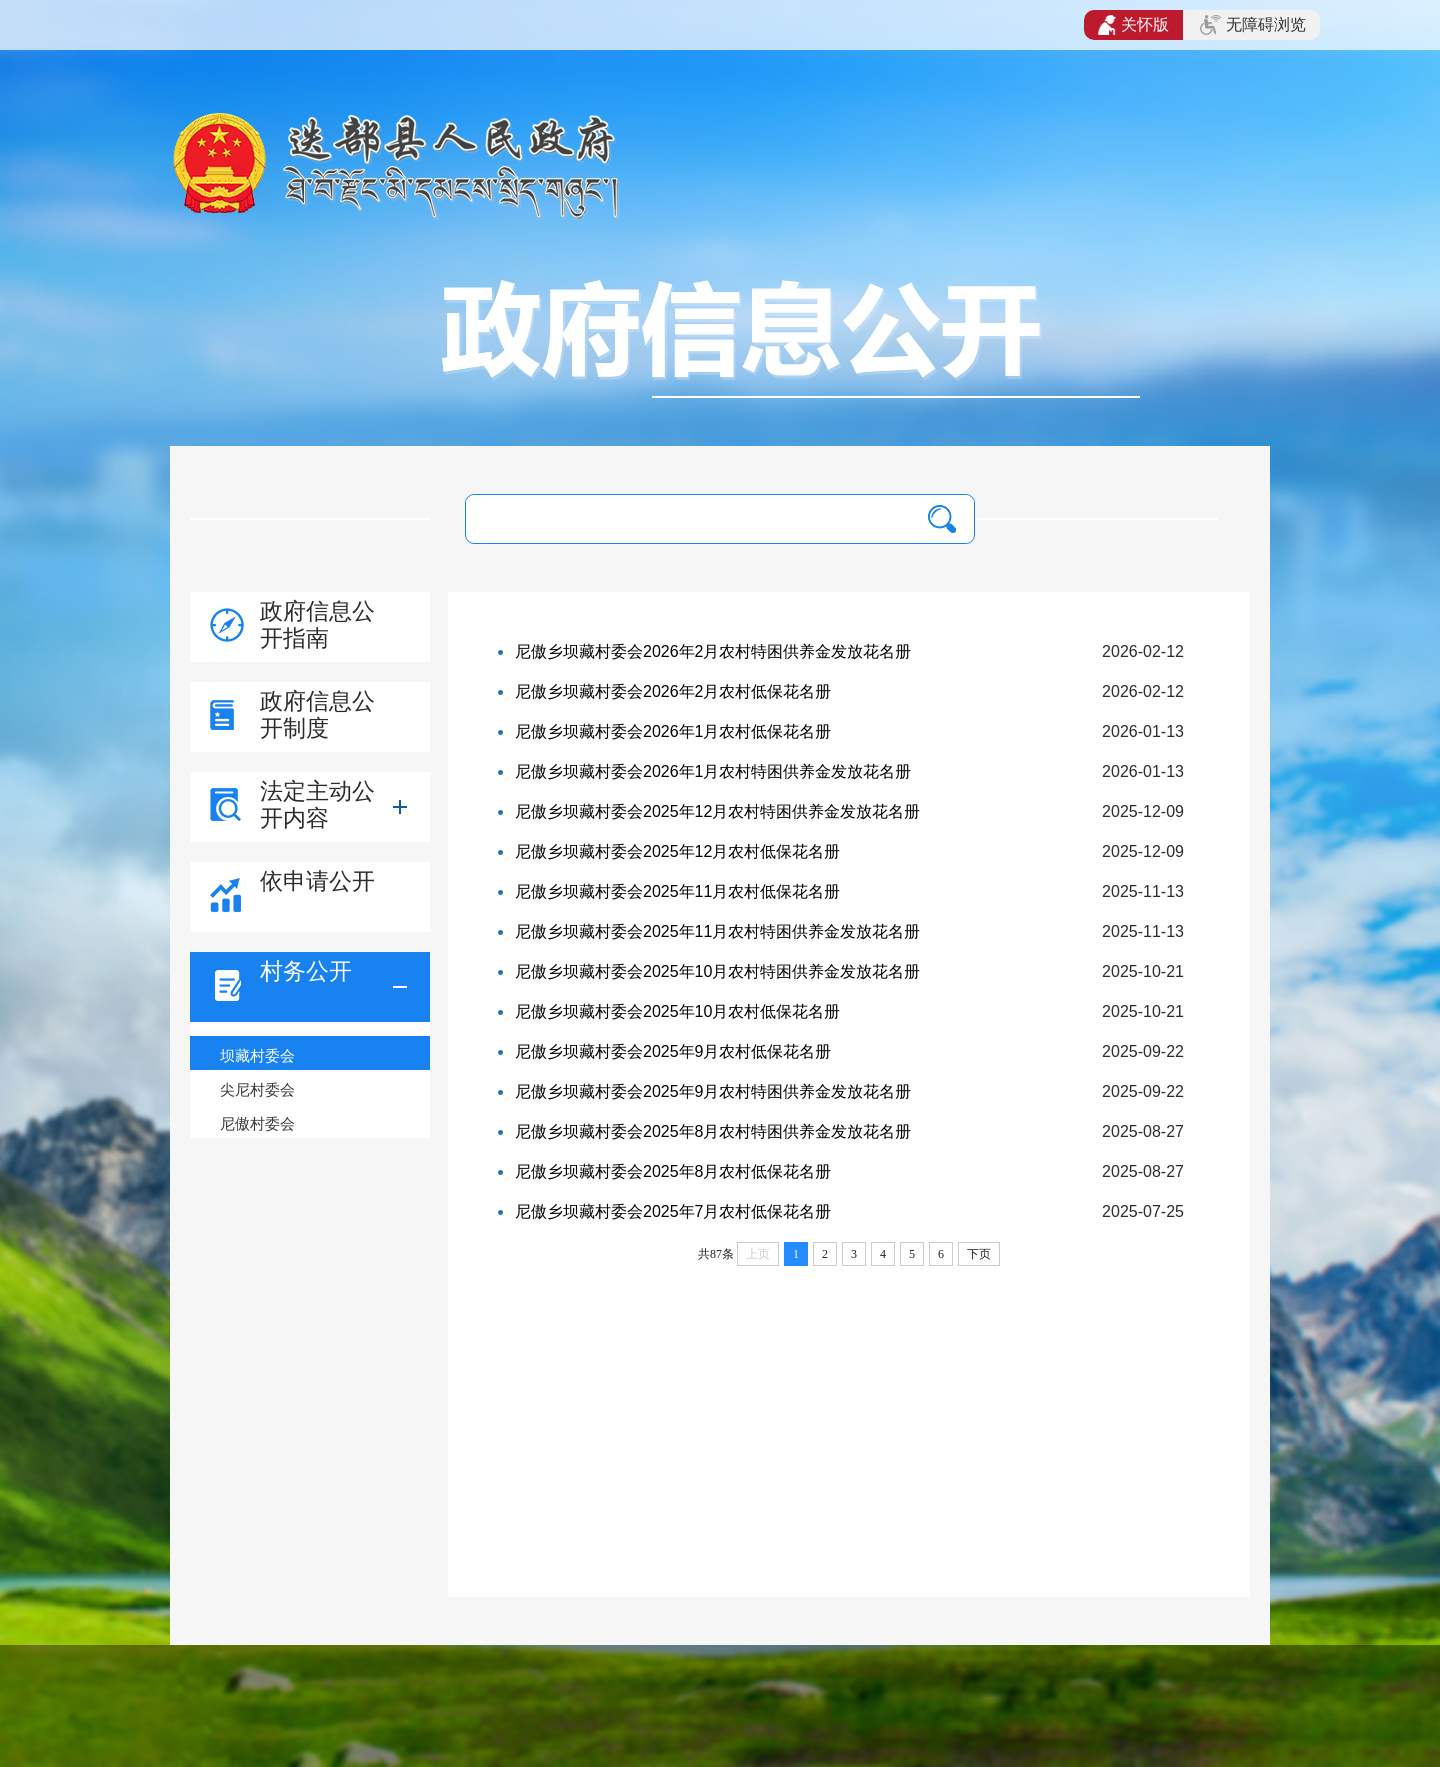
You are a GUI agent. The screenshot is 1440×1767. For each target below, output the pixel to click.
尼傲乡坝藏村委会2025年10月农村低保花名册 (677, 1011)
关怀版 (1133, 25)
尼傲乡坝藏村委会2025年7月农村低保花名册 (673, 1211)
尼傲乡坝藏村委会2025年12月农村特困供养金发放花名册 (717, 811)
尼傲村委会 (257, 1123)
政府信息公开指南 (317, 624)
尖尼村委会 (257, 1089)
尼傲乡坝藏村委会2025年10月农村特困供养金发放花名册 (717, 971)
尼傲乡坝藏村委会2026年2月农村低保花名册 (673, 691)
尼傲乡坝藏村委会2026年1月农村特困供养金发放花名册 (713, 771)
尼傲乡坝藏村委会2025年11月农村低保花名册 (677, 891)
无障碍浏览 (1253, 25)
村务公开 (306, 971)
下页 (979, 1254)
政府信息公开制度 (317, 714)
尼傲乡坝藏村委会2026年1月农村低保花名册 (673, 731)
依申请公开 (317, 881)
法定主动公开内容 (317, 804)
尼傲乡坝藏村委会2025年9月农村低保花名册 (673, 1051)
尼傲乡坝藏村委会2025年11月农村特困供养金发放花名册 (717, 931)
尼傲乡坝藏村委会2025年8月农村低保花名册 (673, 1171)
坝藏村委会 (257, 1055)
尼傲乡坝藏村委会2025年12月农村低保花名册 (677, 851)
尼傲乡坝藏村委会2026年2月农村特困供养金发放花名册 (713, 651)
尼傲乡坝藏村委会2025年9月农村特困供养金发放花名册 (713, 1091)
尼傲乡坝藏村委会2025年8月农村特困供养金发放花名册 (713, 1131)
